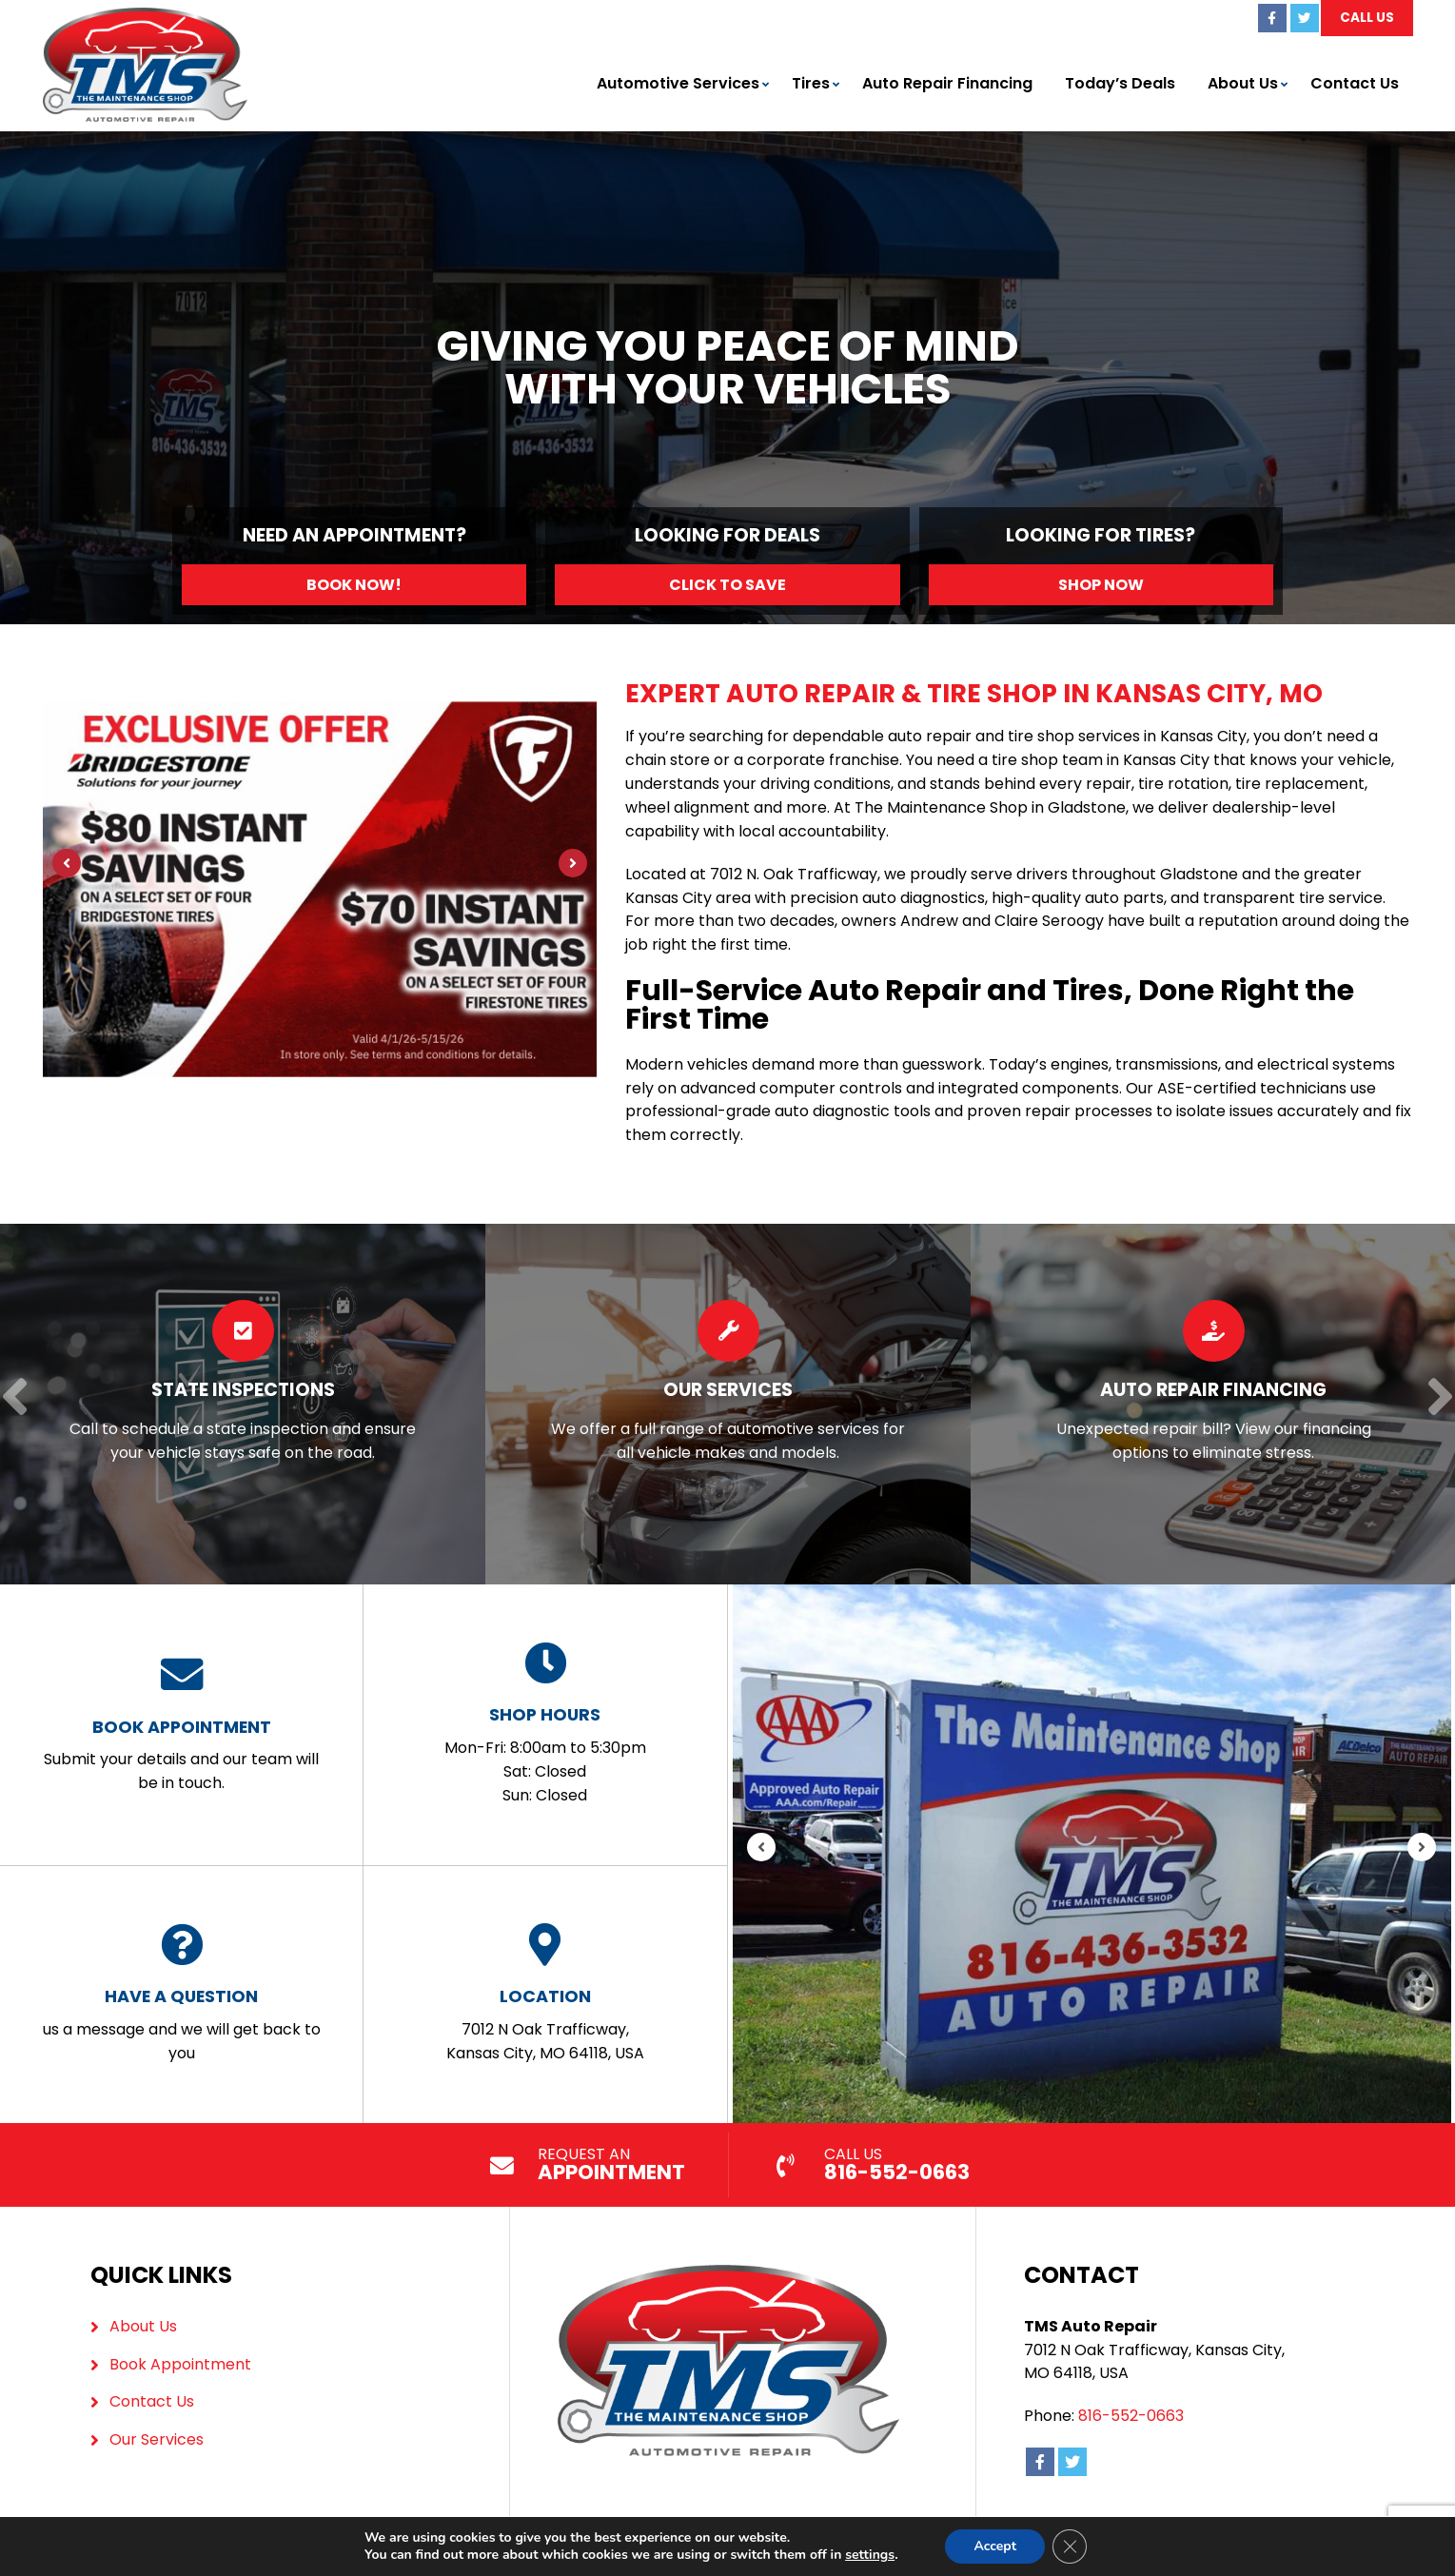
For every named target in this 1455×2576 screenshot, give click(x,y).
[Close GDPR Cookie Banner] (1079, 2546)
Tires (811, 83)
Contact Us (1354, 83)
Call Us (1367, 18)
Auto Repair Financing (947, 83)
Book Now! (354, 585)
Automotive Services (678, 83)
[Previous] (66, 863)
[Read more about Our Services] (728, 1404)
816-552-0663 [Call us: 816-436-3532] (1131, 2416)
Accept (1004, 2546)
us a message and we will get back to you (181, 1994)
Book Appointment (180, 2364)
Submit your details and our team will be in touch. (181, 1724)
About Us (1243, 83)
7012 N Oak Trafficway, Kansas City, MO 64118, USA (545, 1994)
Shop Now (1101, 585)
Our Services (156, 2439)
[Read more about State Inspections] (242, 1404)
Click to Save (727, 585)
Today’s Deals (1120, 83)
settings (876, 2555)
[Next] (573, 863)
